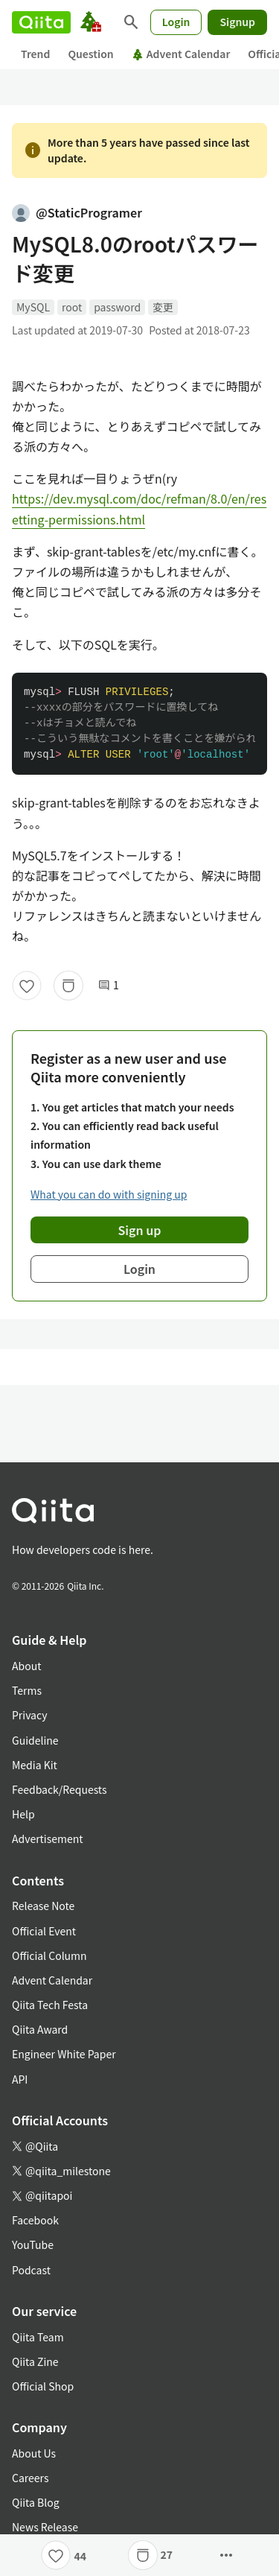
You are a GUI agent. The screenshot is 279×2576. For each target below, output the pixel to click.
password (117, 306)
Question (90, 53)
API (20, 2079)
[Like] (27, 985)
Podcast (31, 2269)
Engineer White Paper (64, 2053)
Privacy (29, 1714)
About (26, 1665)
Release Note (43, 1905)
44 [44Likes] (80, 2555)
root (72, 306)
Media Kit (34, 1764)
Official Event (44, 1930)
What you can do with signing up (109, 1194)
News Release (45, 2526)
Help (23, 1813)
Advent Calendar (181, 53)
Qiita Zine (35, 2361)
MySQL (33, 306)
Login (176, 21)
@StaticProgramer (77, 212)
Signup (237, 21)
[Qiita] (41, 22)
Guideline (35, 1740)
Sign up (139, 1230)
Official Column (49, 1955)
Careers (30, 2477)
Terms (27, 1690)
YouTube (33, 2244)
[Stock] (68, 985)
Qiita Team (38, 2336)
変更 (163, 306)
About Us (34, 2453)
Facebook (35, 2219)
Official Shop (43, 2386)
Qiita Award (40, 2029)
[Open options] (226, 2555)
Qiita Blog (36, 2502)
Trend (35, 53)
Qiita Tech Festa (50, 2004)
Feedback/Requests (59, 1789)
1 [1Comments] (108, 985)
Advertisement (47, 1838)
